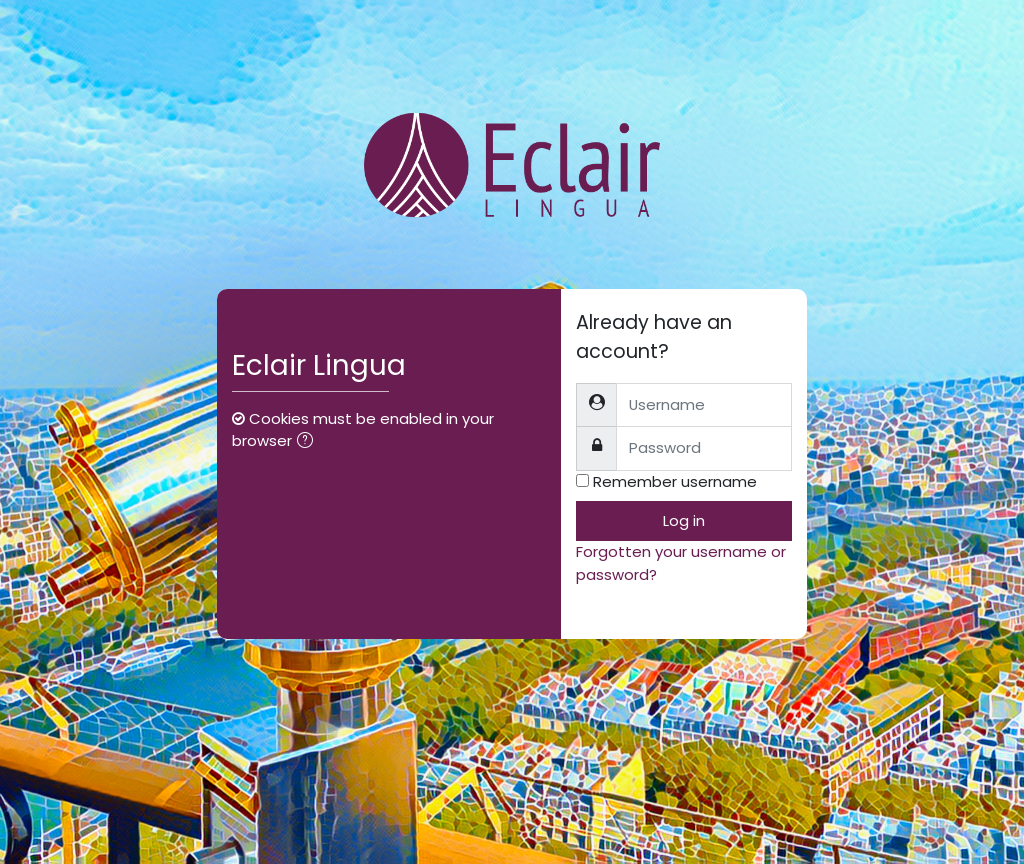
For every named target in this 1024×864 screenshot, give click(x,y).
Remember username (675, 481)
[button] (309, 442)
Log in (684, 520)
